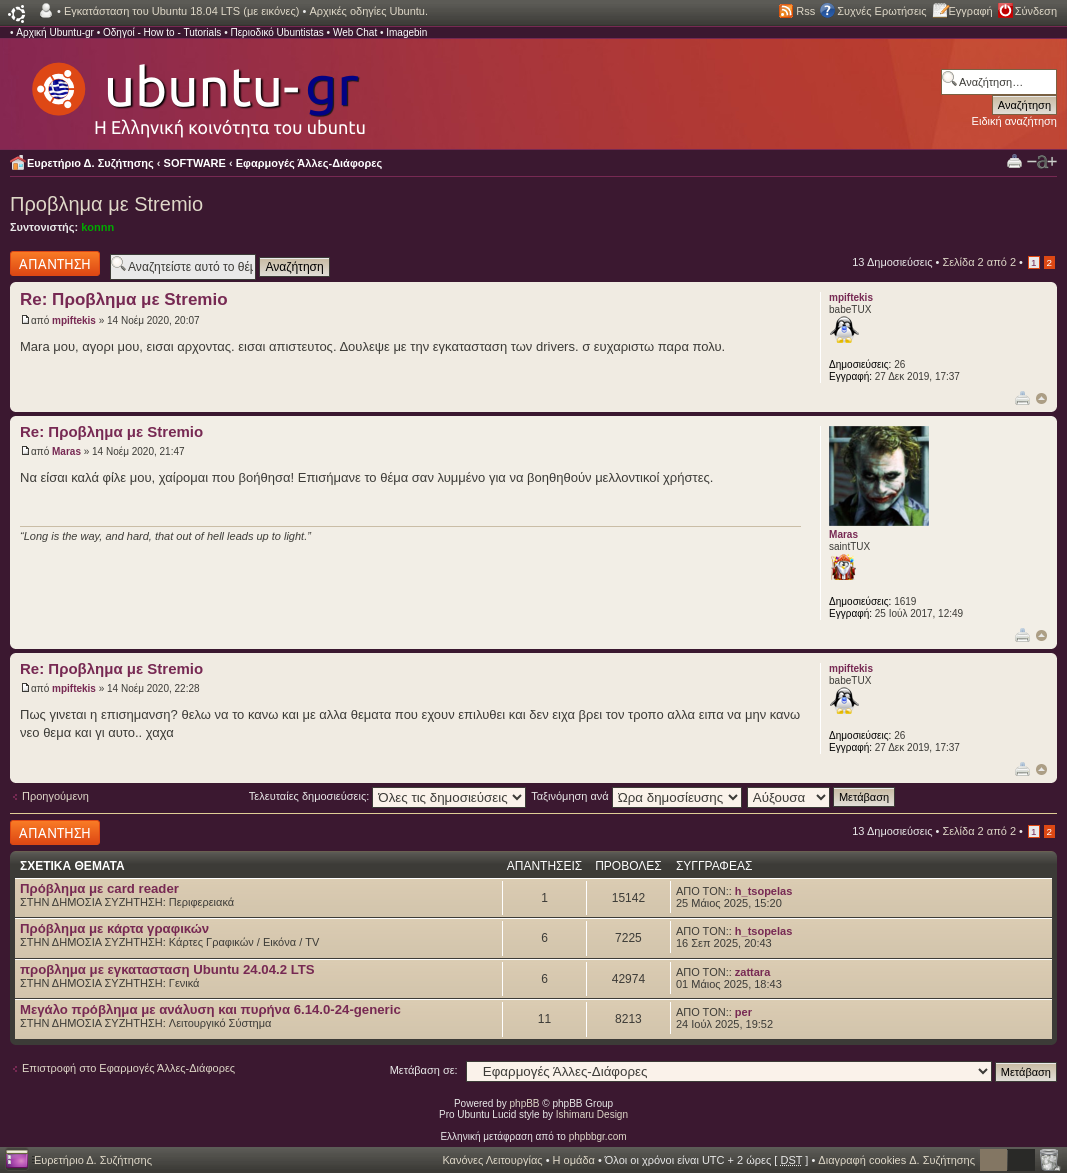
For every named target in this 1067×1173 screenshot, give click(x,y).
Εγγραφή (971, 11)
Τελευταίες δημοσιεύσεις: (388, 796)
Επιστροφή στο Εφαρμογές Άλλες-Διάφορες (128, 1068)
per (743, 1012)
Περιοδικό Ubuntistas (276, 32)
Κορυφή (1041, 398)
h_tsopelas (763, 891)
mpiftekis (74, 320)
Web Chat (355, 32)
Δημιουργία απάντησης (55, 263)
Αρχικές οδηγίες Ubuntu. (368, 11)
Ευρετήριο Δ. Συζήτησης (90, 163)
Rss (805, 11)
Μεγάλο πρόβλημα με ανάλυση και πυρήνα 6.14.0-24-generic (210, 1009)
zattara (752, 972)
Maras (66, 451)
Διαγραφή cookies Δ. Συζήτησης (896, 1160)
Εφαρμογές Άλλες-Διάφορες (309, 163)
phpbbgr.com (598, 1136)
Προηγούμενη (55, 796)
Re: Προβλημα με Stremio (124, 299)
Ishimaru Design (592, 1114)
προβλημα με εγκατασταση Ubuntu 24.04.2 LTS (167, 969)
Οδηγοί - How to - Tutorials (162, 32)
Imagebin (406, 32)
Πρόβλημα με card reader (99, 888)
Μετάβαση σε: (424, 1070)
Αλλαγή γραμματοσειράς (1042, 162)
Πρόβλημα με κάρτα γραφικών (114, 928)
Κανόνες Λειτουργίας (492, 1160)
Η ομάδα (574, 1160)
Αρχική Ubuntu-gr (55, 32)
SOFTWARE (195, 163)
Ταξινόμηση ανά (636, 796)
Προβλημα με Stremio (106, 204)
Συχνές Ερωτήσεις (881, 11)
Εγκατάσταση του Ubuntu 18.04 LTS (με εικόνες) (181, 11)
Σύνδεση (1036, 11)
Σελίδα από (979, 262)
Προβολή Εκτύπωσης (1014, 160)
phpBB (525, 1103)
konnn (97, 227)
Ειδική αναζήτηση (1014, 121)
